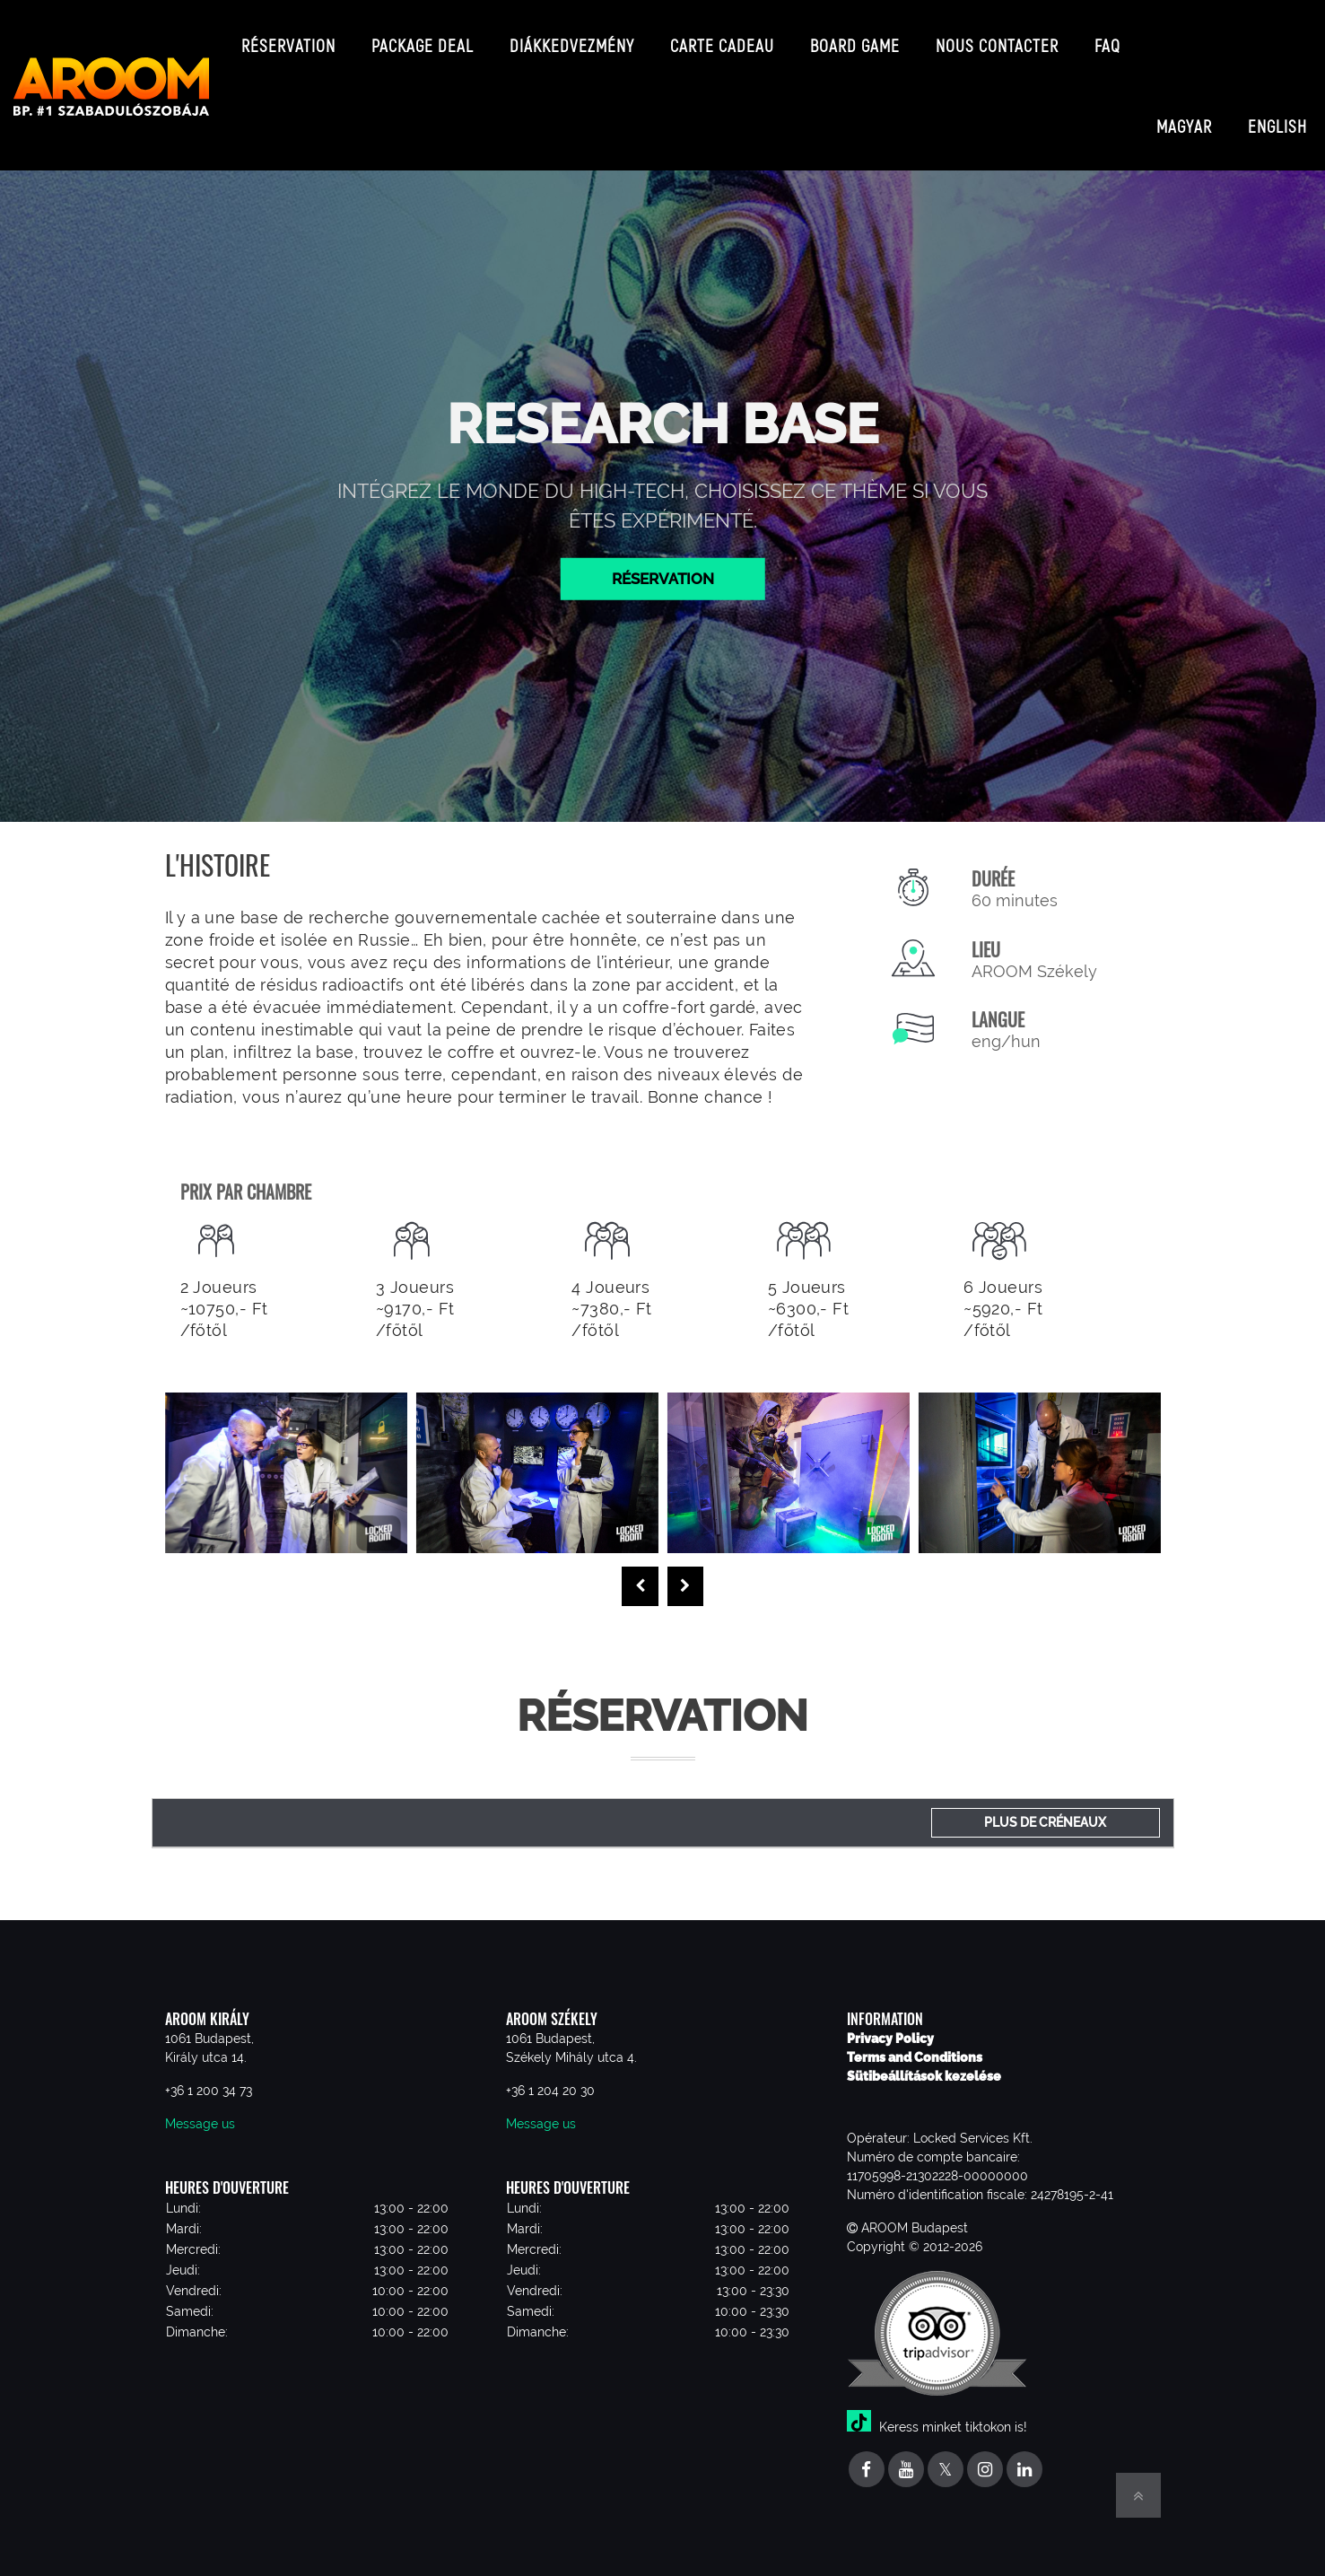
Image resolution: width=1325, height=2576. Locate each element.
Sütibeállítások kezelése (924, 2067)
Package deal (422, 40)
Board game (855, 40)
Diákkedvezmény (572, 40)
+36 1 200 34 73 (208, 2081)
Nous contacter (997, 40)
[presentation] (640, 1578)
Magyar (1184, 81)
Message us (200, 2115)
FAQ (1107, 40)
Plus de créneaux (1045, 1813)
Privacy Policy (890, 2029)
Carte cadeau (722, 40)
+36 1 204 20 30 (550, 2081)
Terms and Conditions (914, 2048)
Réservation (288, 40)
